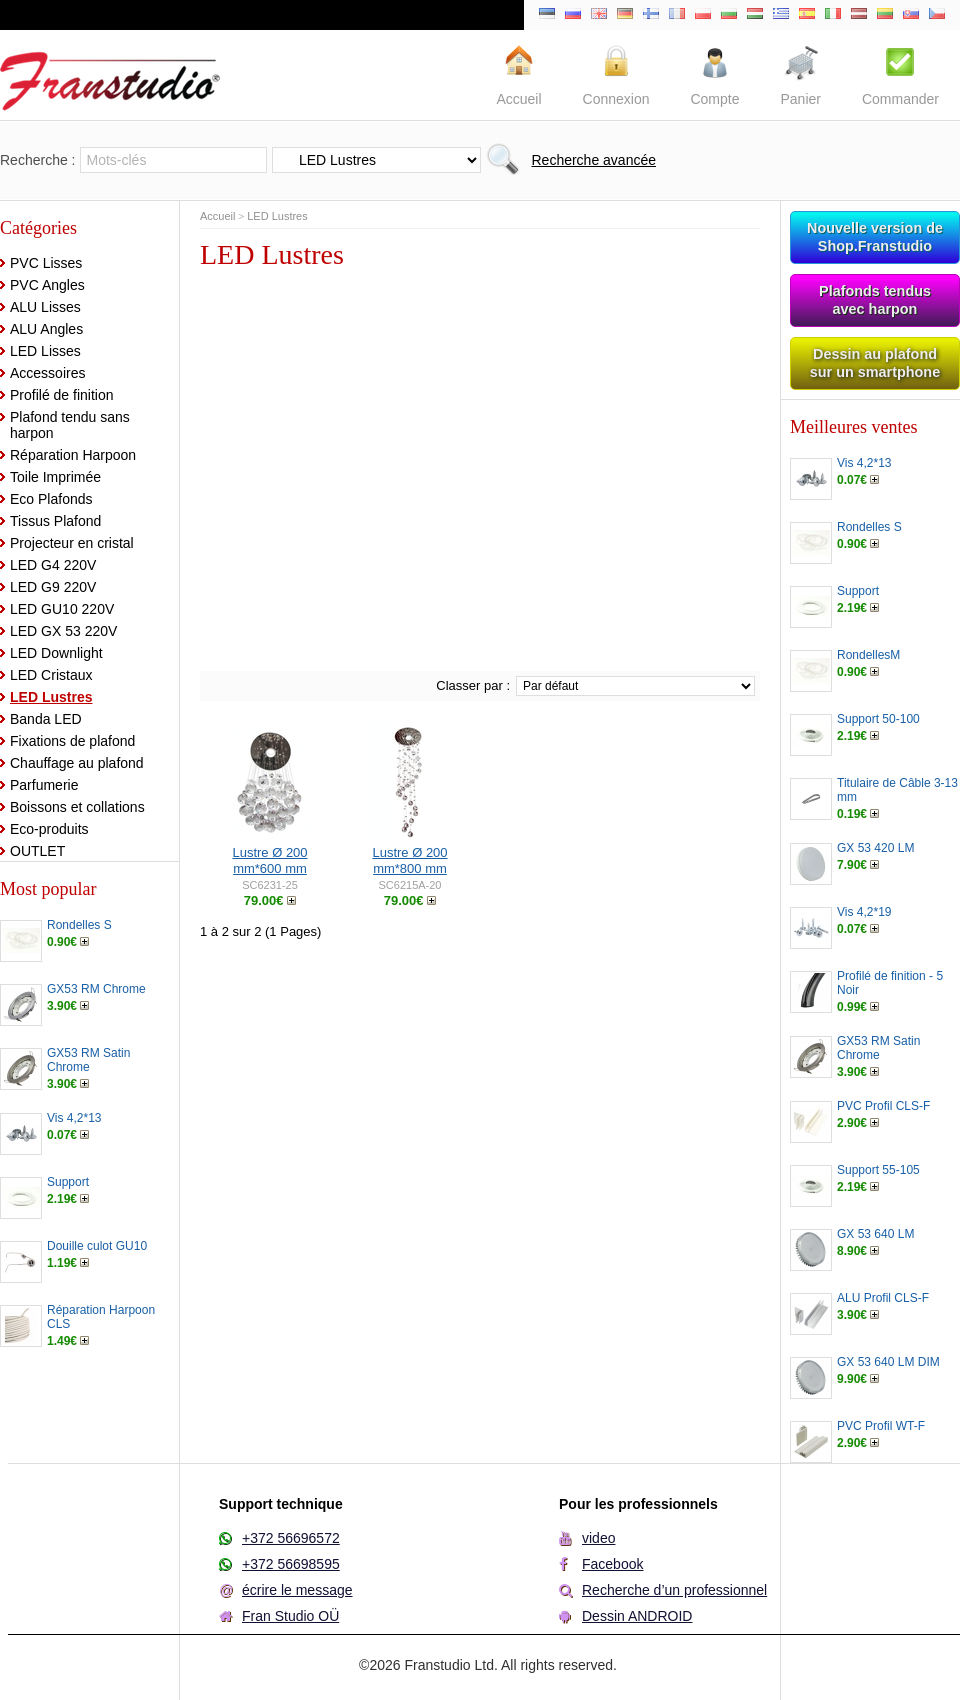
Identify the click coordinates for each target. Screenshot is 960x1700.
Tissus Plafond (55, 521)
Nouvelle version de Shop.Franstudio (875, 237)
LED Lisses (45, 351)
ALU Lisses (45, 307)
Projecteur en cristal (72, 543)
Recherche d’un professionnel (674, 1590)
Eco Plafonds (51, 499)
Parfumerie (44, 785)
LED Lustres (51, 697)
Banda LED (46, 719)
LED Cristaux (51, 675)
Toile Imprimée (55, 477)
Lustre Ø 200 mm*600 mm (269, 860)
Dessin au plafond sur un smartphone (875, 363)
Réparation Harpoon (73, 455)
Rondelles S (79, 925)
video (598, 1538)
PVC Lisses (46, 263)
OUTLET (37, 851)
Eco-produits (49, 829)
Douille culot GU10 (97, 1246)
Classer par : (473, 685)
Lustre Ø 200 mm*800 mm (409, 860)
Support (68, 1182)
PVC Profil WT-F (881, 1426)
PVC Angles (47, 285)
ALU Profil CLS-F (883, 1298)
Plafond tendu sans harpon (70, 425)
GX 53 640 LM (875, 1234)
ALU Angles (46, 329)
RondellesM (868, 655)
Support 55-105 (878, 1170)
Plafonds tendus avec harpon (875, 300)
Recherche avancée (593, 160)
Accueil (217, 216)
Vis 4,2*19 (864, 912)
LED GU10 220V (62, 609)
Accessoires (47, 373)
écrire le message (297, 1590)
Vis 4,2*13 (74, 1118)
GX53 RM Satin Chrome (88, 1060)
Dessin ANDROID (637, 1616)
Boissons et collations (77, 807)
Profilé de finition (62, 395)
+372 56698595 (291, 1564)
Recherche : (37, 160)
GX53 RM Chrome (96, 989)
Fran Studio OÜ (290, 1616)
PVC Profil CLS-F (883, 1106)
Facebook (612, 1564)
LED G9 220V (53, 587)
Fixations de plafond (72, 741)
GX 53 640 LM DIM (888, 1362)
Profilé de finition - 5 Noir (890, 983)
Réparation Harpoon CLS (101, 1317)
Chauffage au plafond (77, 763)
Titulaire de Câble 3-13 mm (897, 790)
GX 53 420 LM (875, 848)
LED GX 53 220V (63, 631)
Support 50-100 (878, 719)
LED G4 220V (53, 565)
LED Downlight (56, 653)
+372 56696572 (291, 1538)
